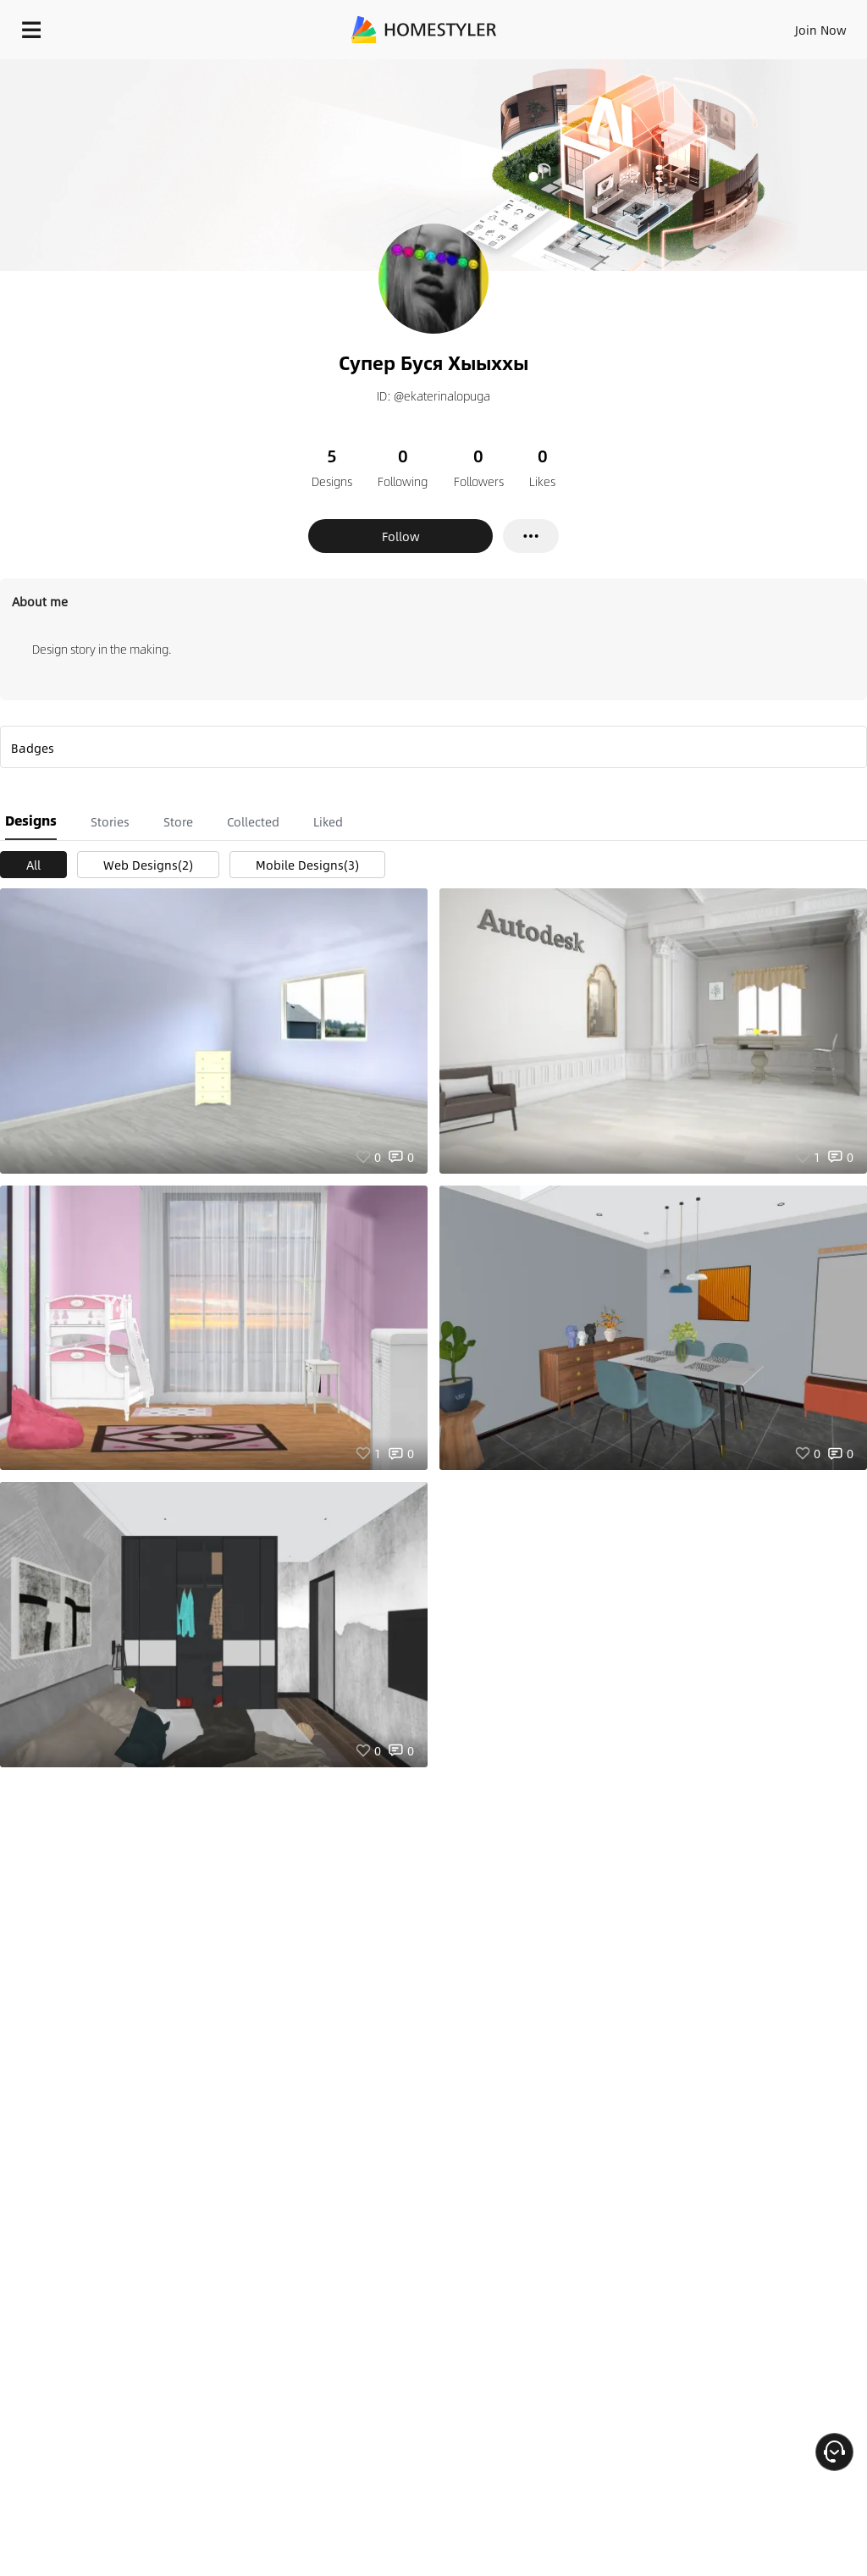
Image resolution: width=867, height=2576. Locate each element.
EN (798, 25)
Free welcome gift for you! (650, 67)
